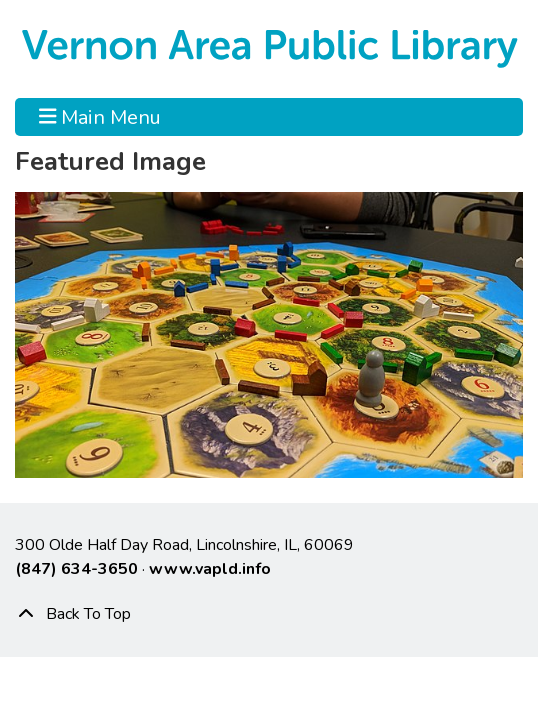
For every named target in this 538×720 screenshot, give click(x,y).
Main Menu (100, 117)
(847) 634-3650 (76, 569)
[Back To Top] (269, 614)
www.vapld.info (210, 569)
